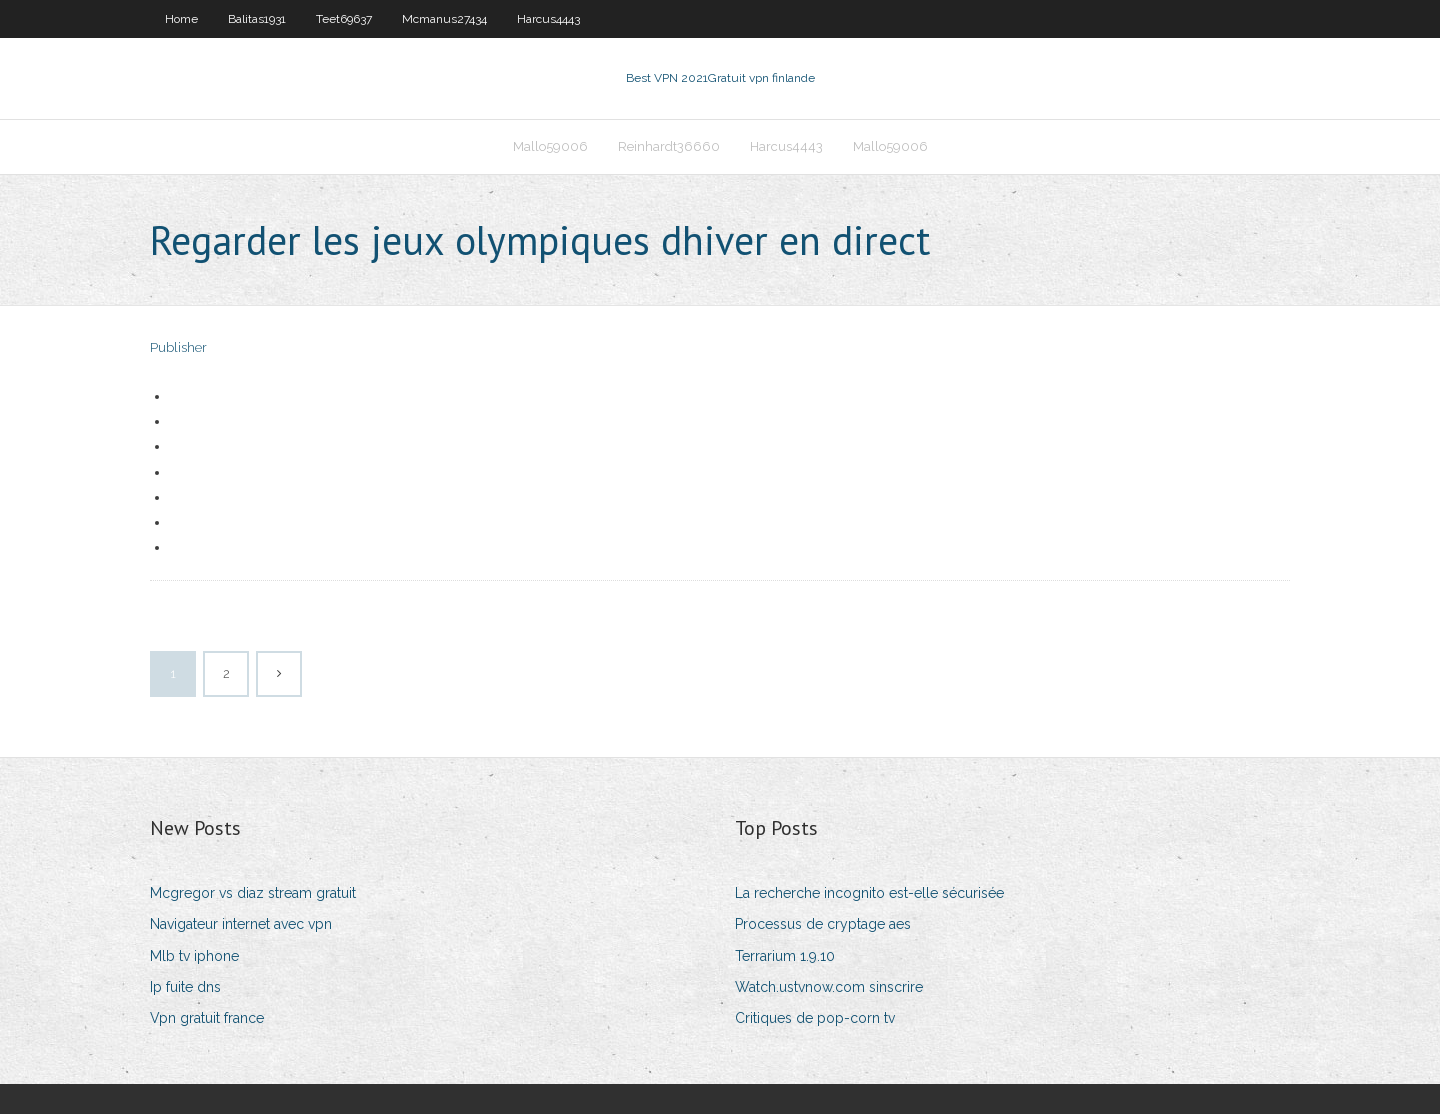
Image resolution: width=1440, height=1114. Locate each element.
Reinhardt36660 (669, 146)
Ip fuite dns (185, 987)
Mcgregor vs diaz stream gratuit (253, 893)
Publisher (178, 347)
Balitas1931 (257, 19)
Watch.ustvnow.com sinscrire (829, 987)
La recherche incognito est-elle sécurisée (869, 893)
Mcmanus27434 (444, 19)
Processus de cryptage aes (823, 924)
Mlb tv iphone (194, 956)
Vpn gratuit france (207, 1018)
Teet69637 (344, 19)
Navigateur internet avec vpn (241, 924)
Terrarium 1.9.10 (785, 956)
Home (181, 19)
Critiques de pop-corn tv (815, 1018)
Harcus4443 (548, 19)
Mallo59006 (550, 146)
